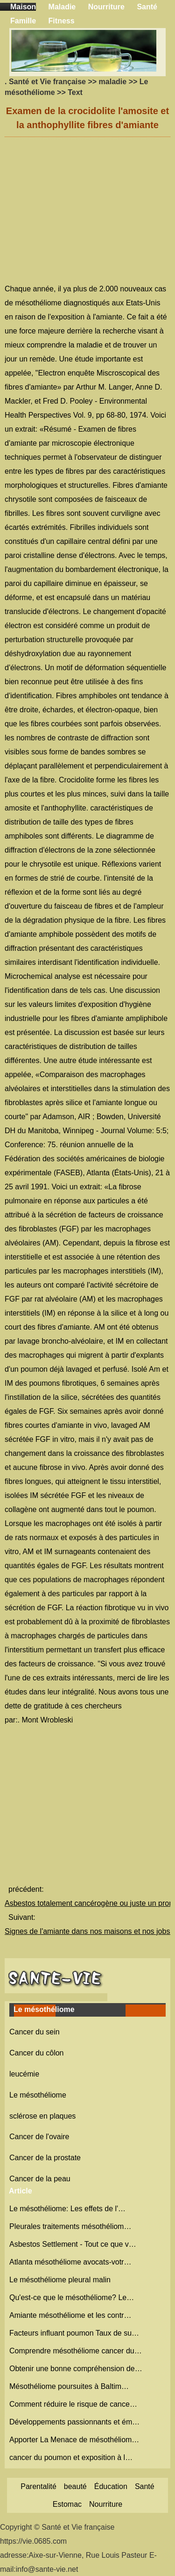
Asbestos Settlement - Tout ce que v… (72, 2244)
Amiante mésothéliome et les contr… (70, 2315)
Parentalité (38, 2486)
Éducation (110, 2486)
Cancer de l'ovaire (39, 2137)
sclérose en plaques (42, 2116)
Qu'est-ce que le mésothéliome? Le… (71, 2297)
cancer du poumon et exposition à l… (71, 2457)
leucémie (24, 2074)
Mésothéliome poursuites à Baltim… (69, 2386)
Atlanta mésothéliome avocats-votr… (70, 2262)
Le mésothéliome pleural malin (60, 2280)
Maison (23, 7)
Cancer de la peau (39, 2179)
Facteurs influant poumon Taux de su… (74, 2333)
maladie (113, 82)
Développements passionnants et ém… (74, 2422)
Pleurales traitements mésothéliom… (70, 2226)
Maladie (62, 7)
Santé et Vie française (47, 82)
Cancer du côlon (36, 2053)
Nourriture (106, 7)
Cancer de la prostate (45, 2158)
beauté (75, 2486)
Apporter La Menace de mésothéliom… (74, 2440)
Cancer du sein (34, 2032)
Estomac (67, 2504)
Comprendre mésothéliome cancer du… (75, 2351)
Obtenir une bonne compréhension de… (75, 2369)
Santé (147, 7)
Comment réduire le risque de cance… (73, 2404)
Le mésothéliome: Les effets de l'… (67, 2209)
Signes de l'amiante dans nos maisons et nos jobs (88, 1931)
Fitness (62, 21)
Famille (23, 21)
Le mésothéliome (37, 2095)
